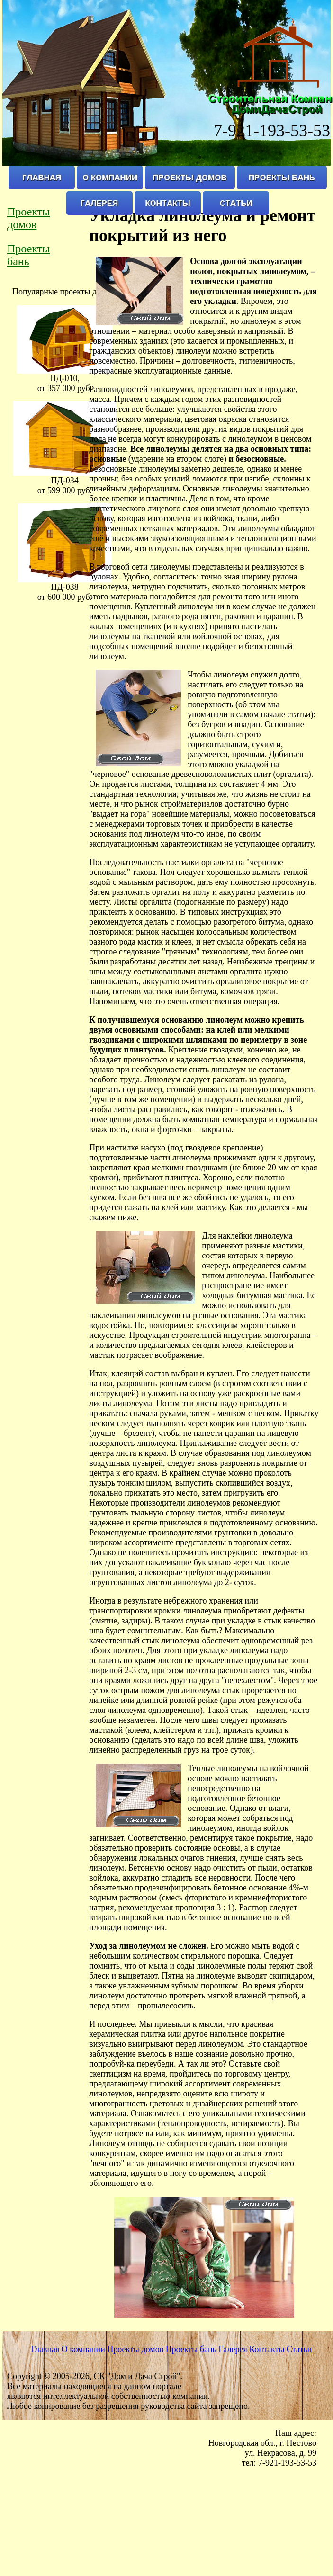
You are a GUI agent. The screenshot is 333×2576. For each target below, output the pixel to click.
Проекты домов (28, 218)
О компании (83, 2349)
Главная (45, 2349)
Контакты (266, 2349)
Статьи (299, 2349)
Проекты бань (28, 254)
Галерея (232, 2349)
